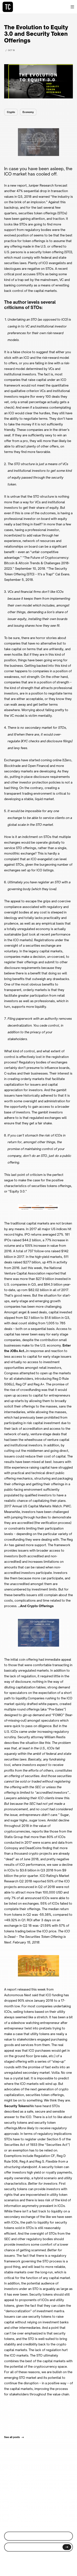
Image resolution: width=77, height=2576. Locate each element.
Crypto (11, 112)
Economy (28, 112)
